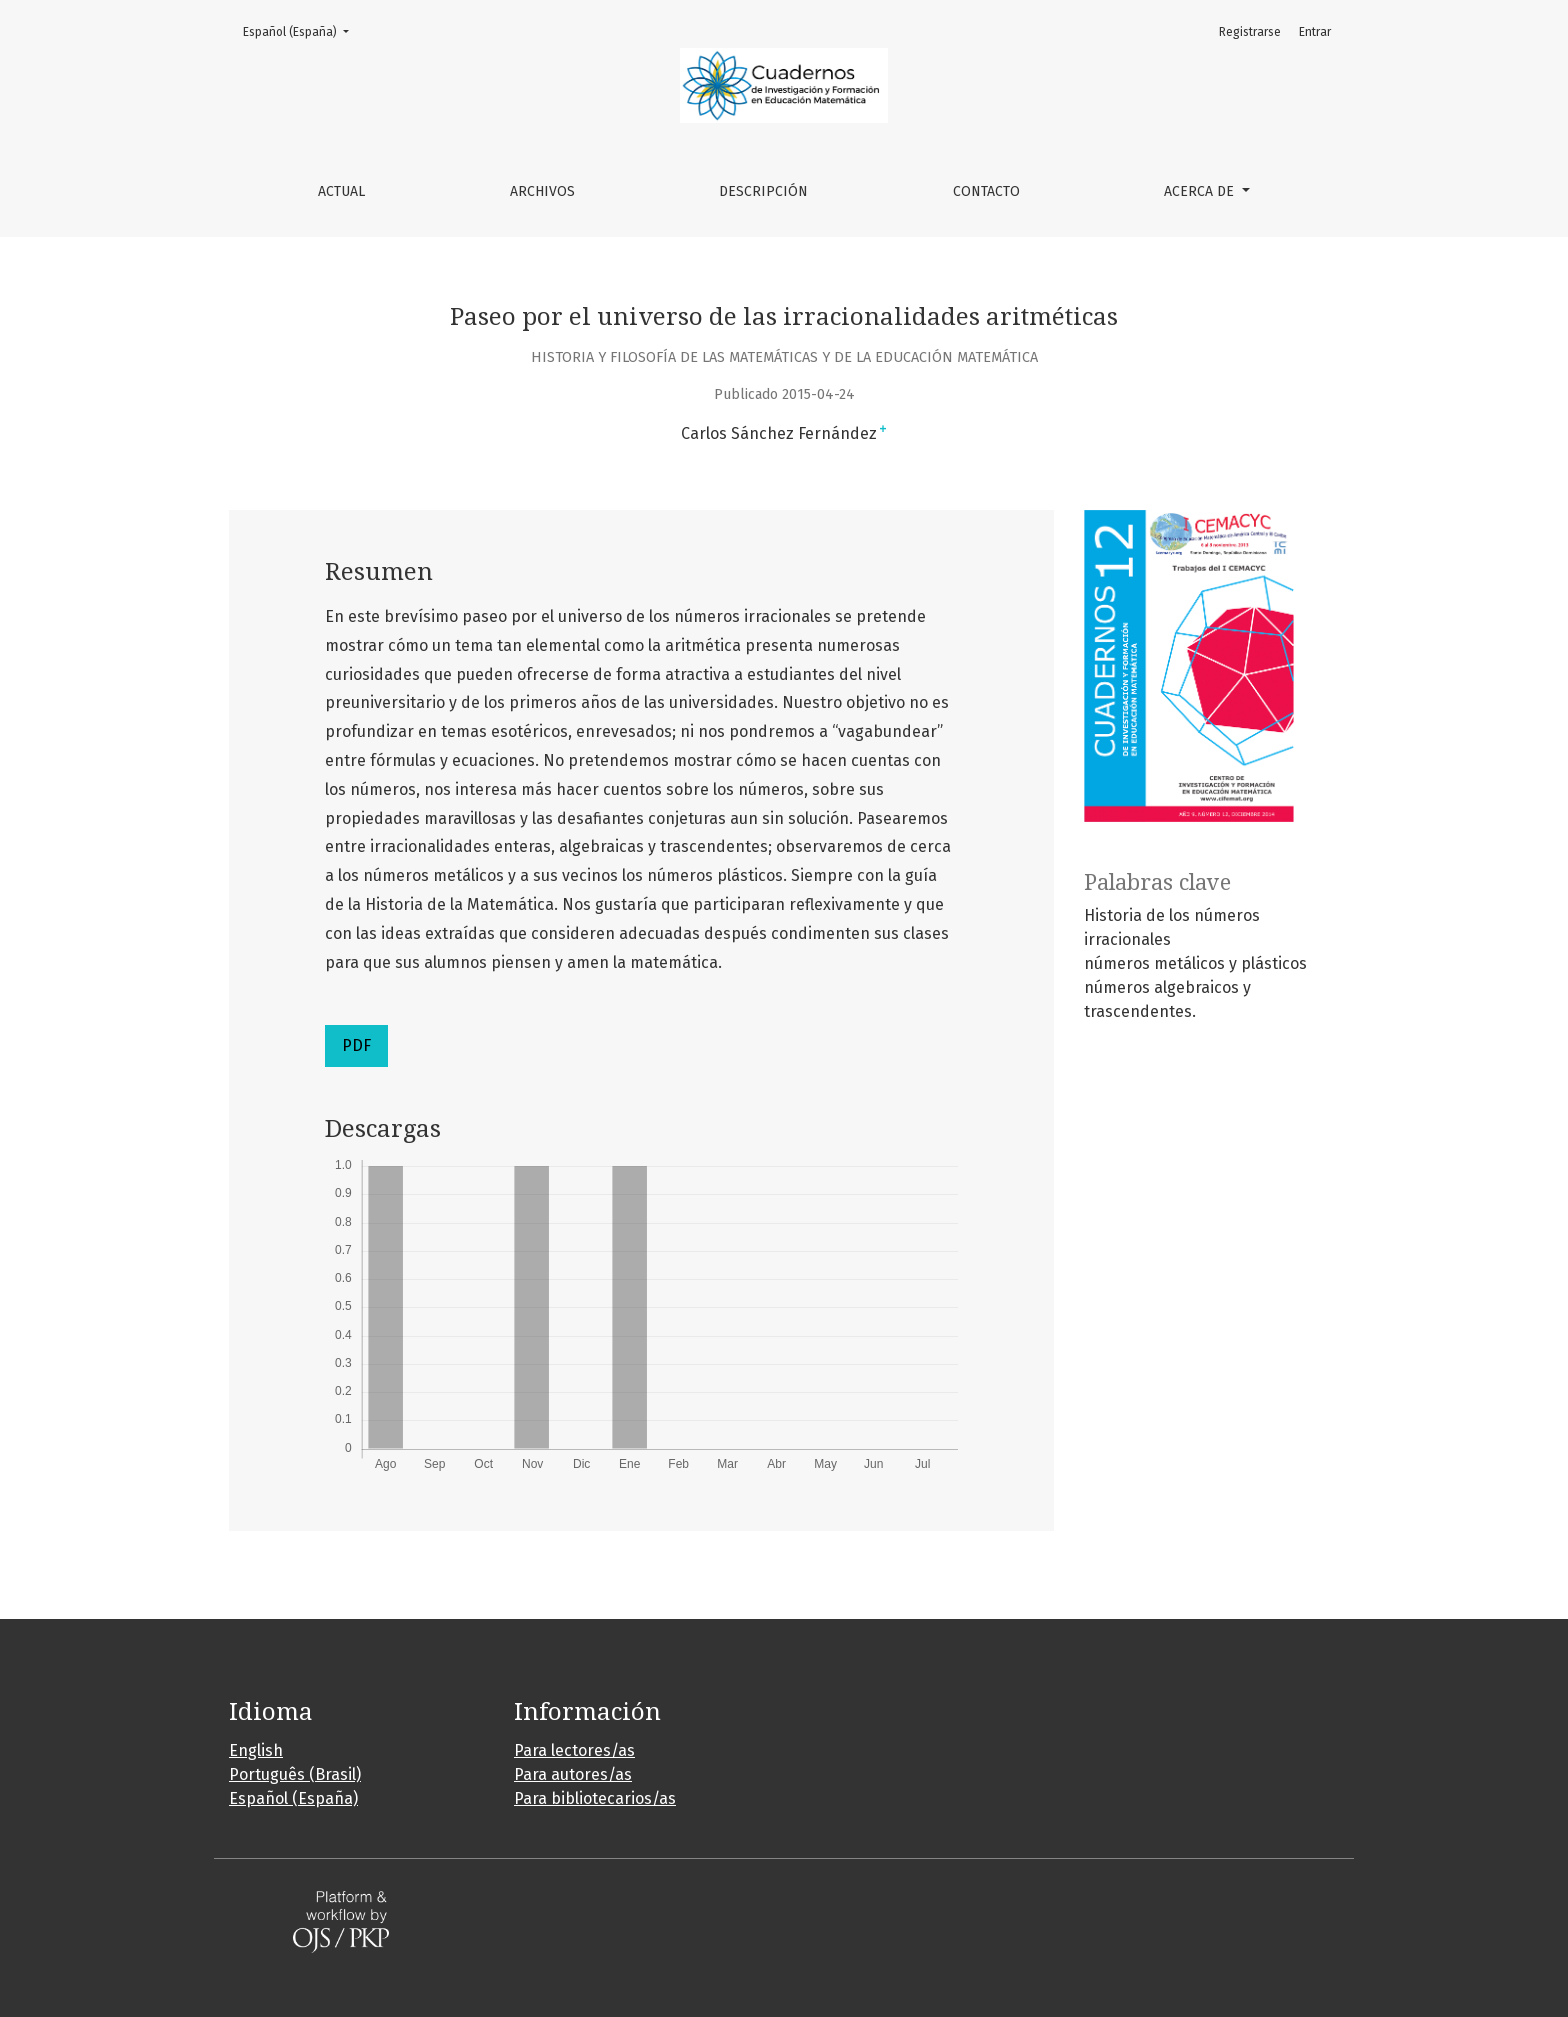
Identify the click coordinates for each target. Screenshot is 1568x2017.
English (256, 1750)
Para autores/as (573, 1774)
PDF (356, 1045)
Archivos (542, 191)
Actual (341, 191)
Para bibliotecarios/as (595, 1798)
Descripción (763, 191)
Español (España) (302, 30)
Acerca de (1201, 191)
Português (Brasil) (295, 1774)
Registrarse (1250, 32)
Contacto (986, 191)
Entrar (1315, 32)
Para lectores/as (574, 1750)
